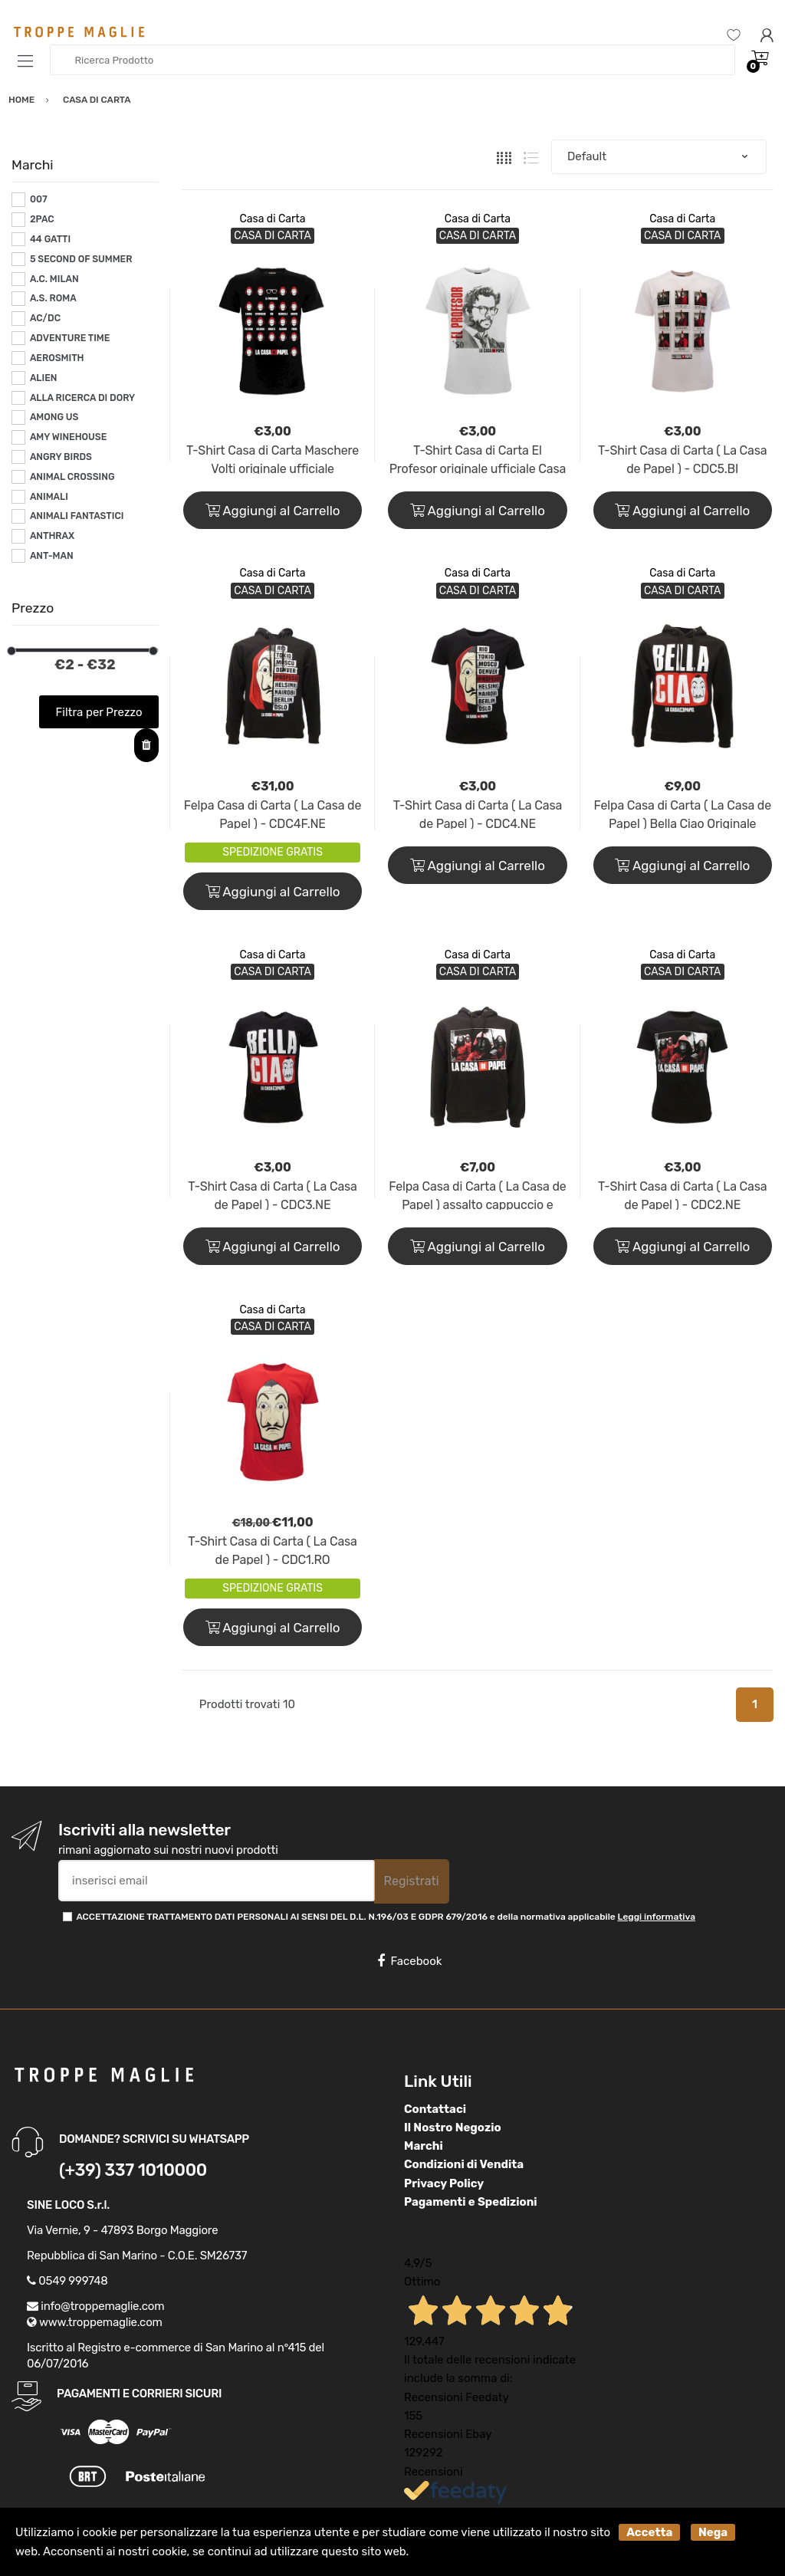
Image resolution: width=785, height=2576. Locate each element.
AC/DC (45, 318)
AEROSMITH (57, 358)
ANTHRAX (52, 536)
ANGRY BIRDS (61, 457)
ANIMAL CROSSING (72, 477)
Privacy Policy (444, 2183)
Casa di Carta (273, 218)
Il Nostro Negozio (452, 2127)
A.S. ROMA (53, 298)
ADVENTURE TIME (70, 338)
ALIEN (43, 378)
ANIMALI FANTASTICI (77, 516)
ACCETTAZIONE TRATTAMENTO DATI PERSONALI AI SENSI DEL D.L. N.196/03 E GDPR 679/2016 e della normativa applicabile (385, 1916)
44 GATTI (50, 239)
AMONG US (54, 417)
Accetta (649, 2532)
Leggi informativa (656, 1916)
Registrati (411, 1881)
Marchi (423, 2146)
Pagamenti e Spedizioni (470, 2202)
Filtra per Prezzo (99, 712)
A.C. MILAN (54, 279)
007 (39, 199)
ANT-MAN (52, 555)
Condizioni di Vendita (464, 2164)
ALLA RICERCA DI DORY (82, 398)
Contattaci (435, 2109)
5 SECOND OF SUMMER (81, 259)
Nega (713, 2532)
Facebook (409, 1961)
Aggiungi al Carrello (272, 510)
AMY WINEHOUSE (68, 437)
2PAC (42, 219)
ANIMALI (49, 496)
